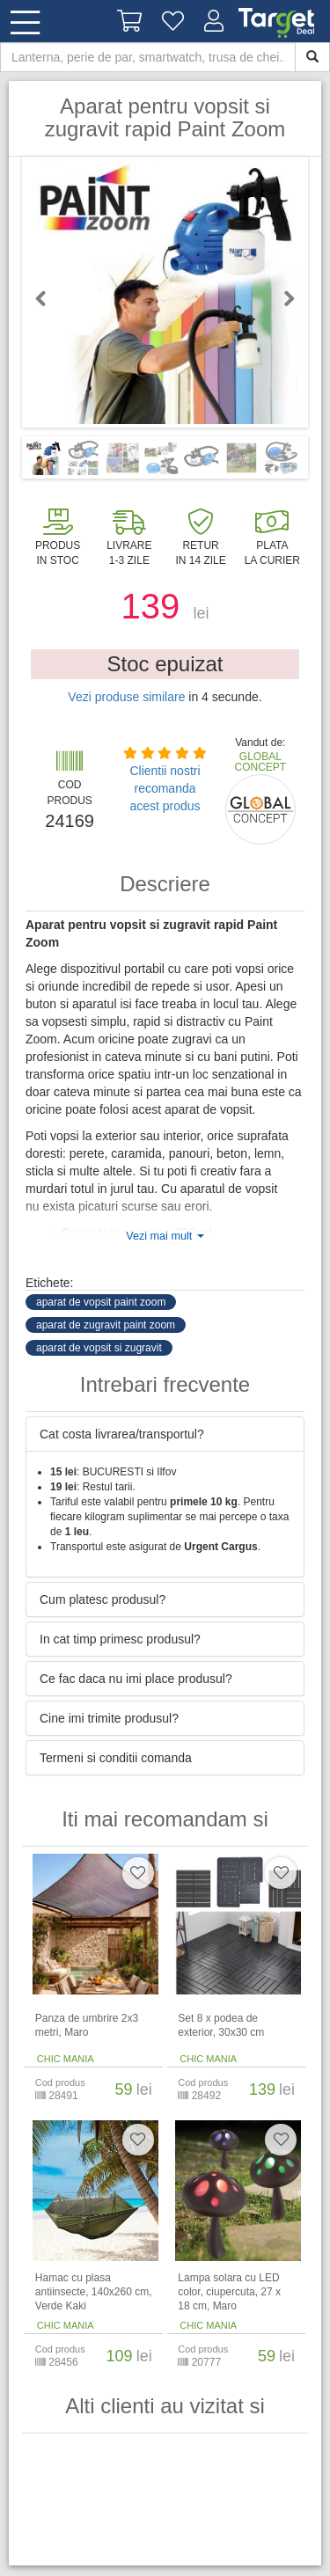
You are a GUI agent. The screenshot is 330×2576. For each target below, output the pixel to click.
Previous (48, 298)
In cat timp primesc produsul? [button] (120, 1639)
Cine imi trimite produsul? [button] (109, 1718)
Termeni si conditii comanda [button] (116, 1758)
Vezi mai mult (164, 1236)
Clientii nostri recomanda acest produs (164, 788)
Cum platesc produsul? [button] (102, 1599)
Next (281, 298)
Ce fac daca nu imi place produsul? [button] (136, 1679)
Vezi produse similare (126, 697)
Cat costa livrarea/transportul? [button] (122, 1434)
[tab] (165, 1434)
